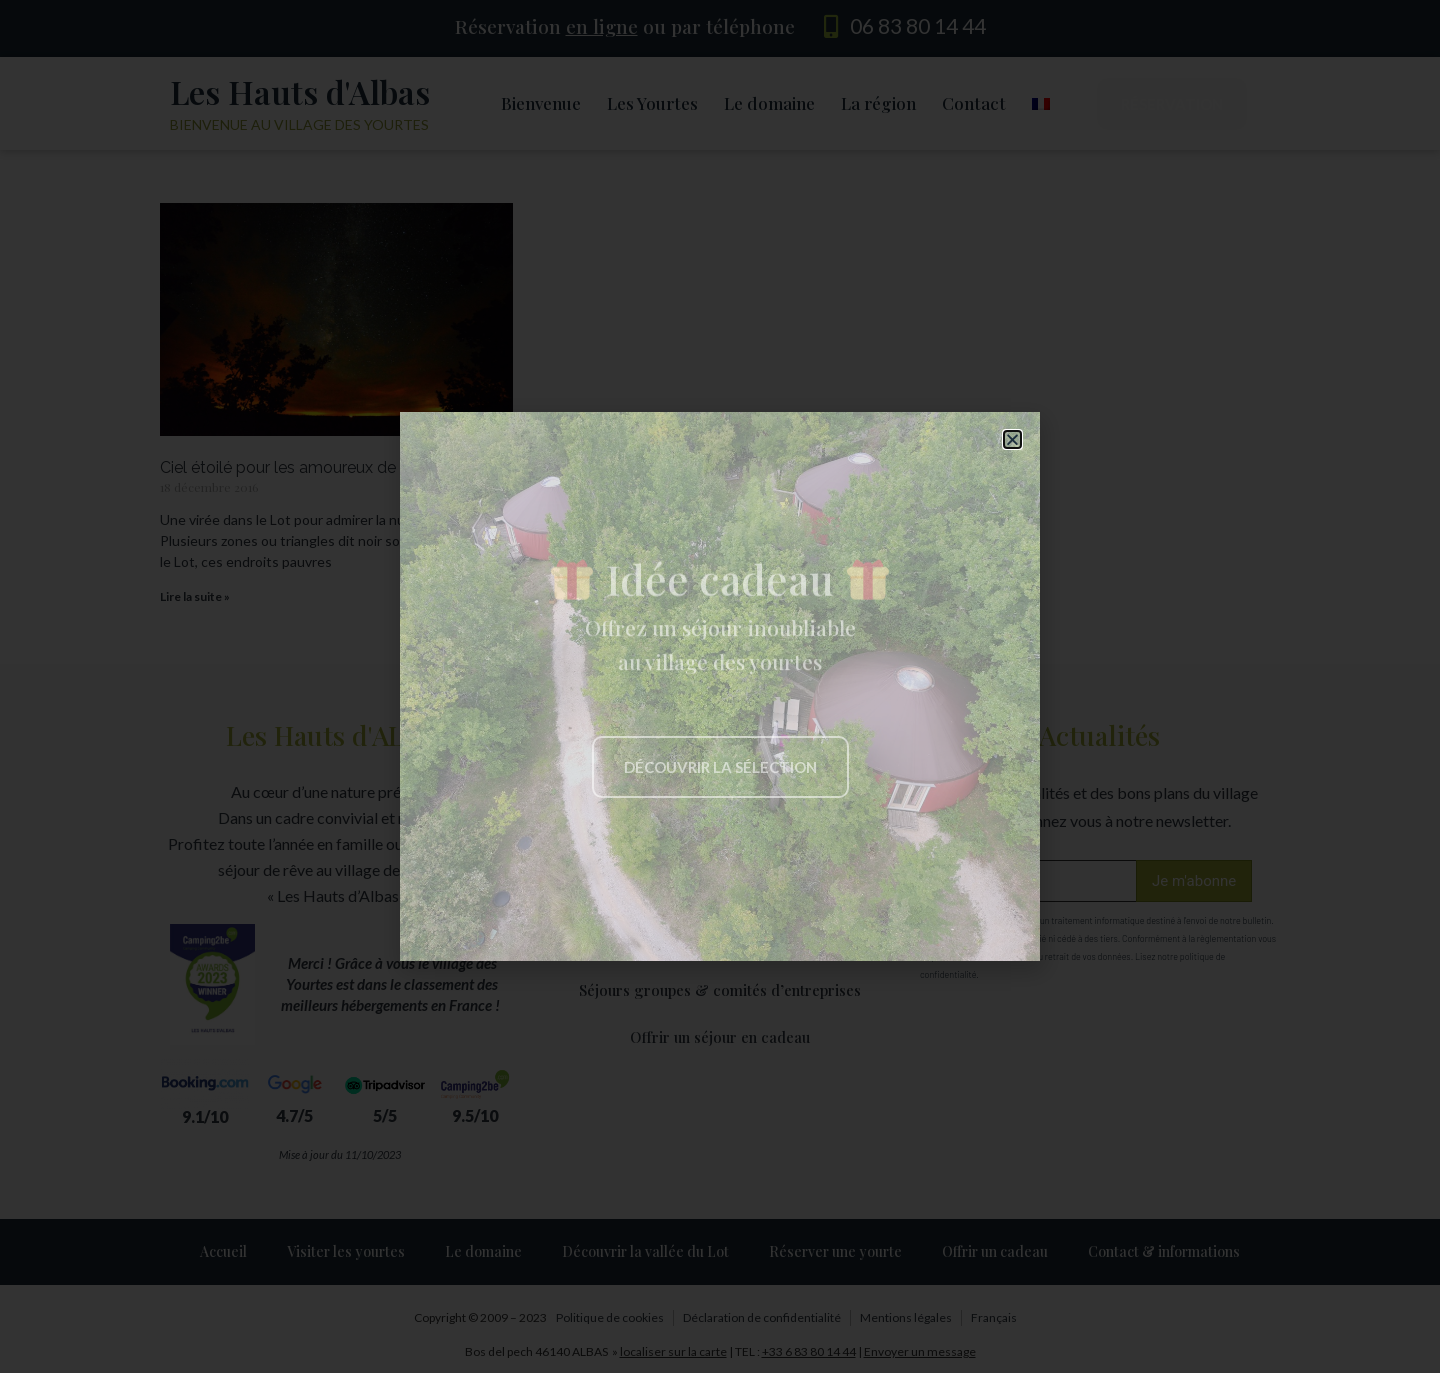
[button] (1012, 439)
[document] (720, 686)
